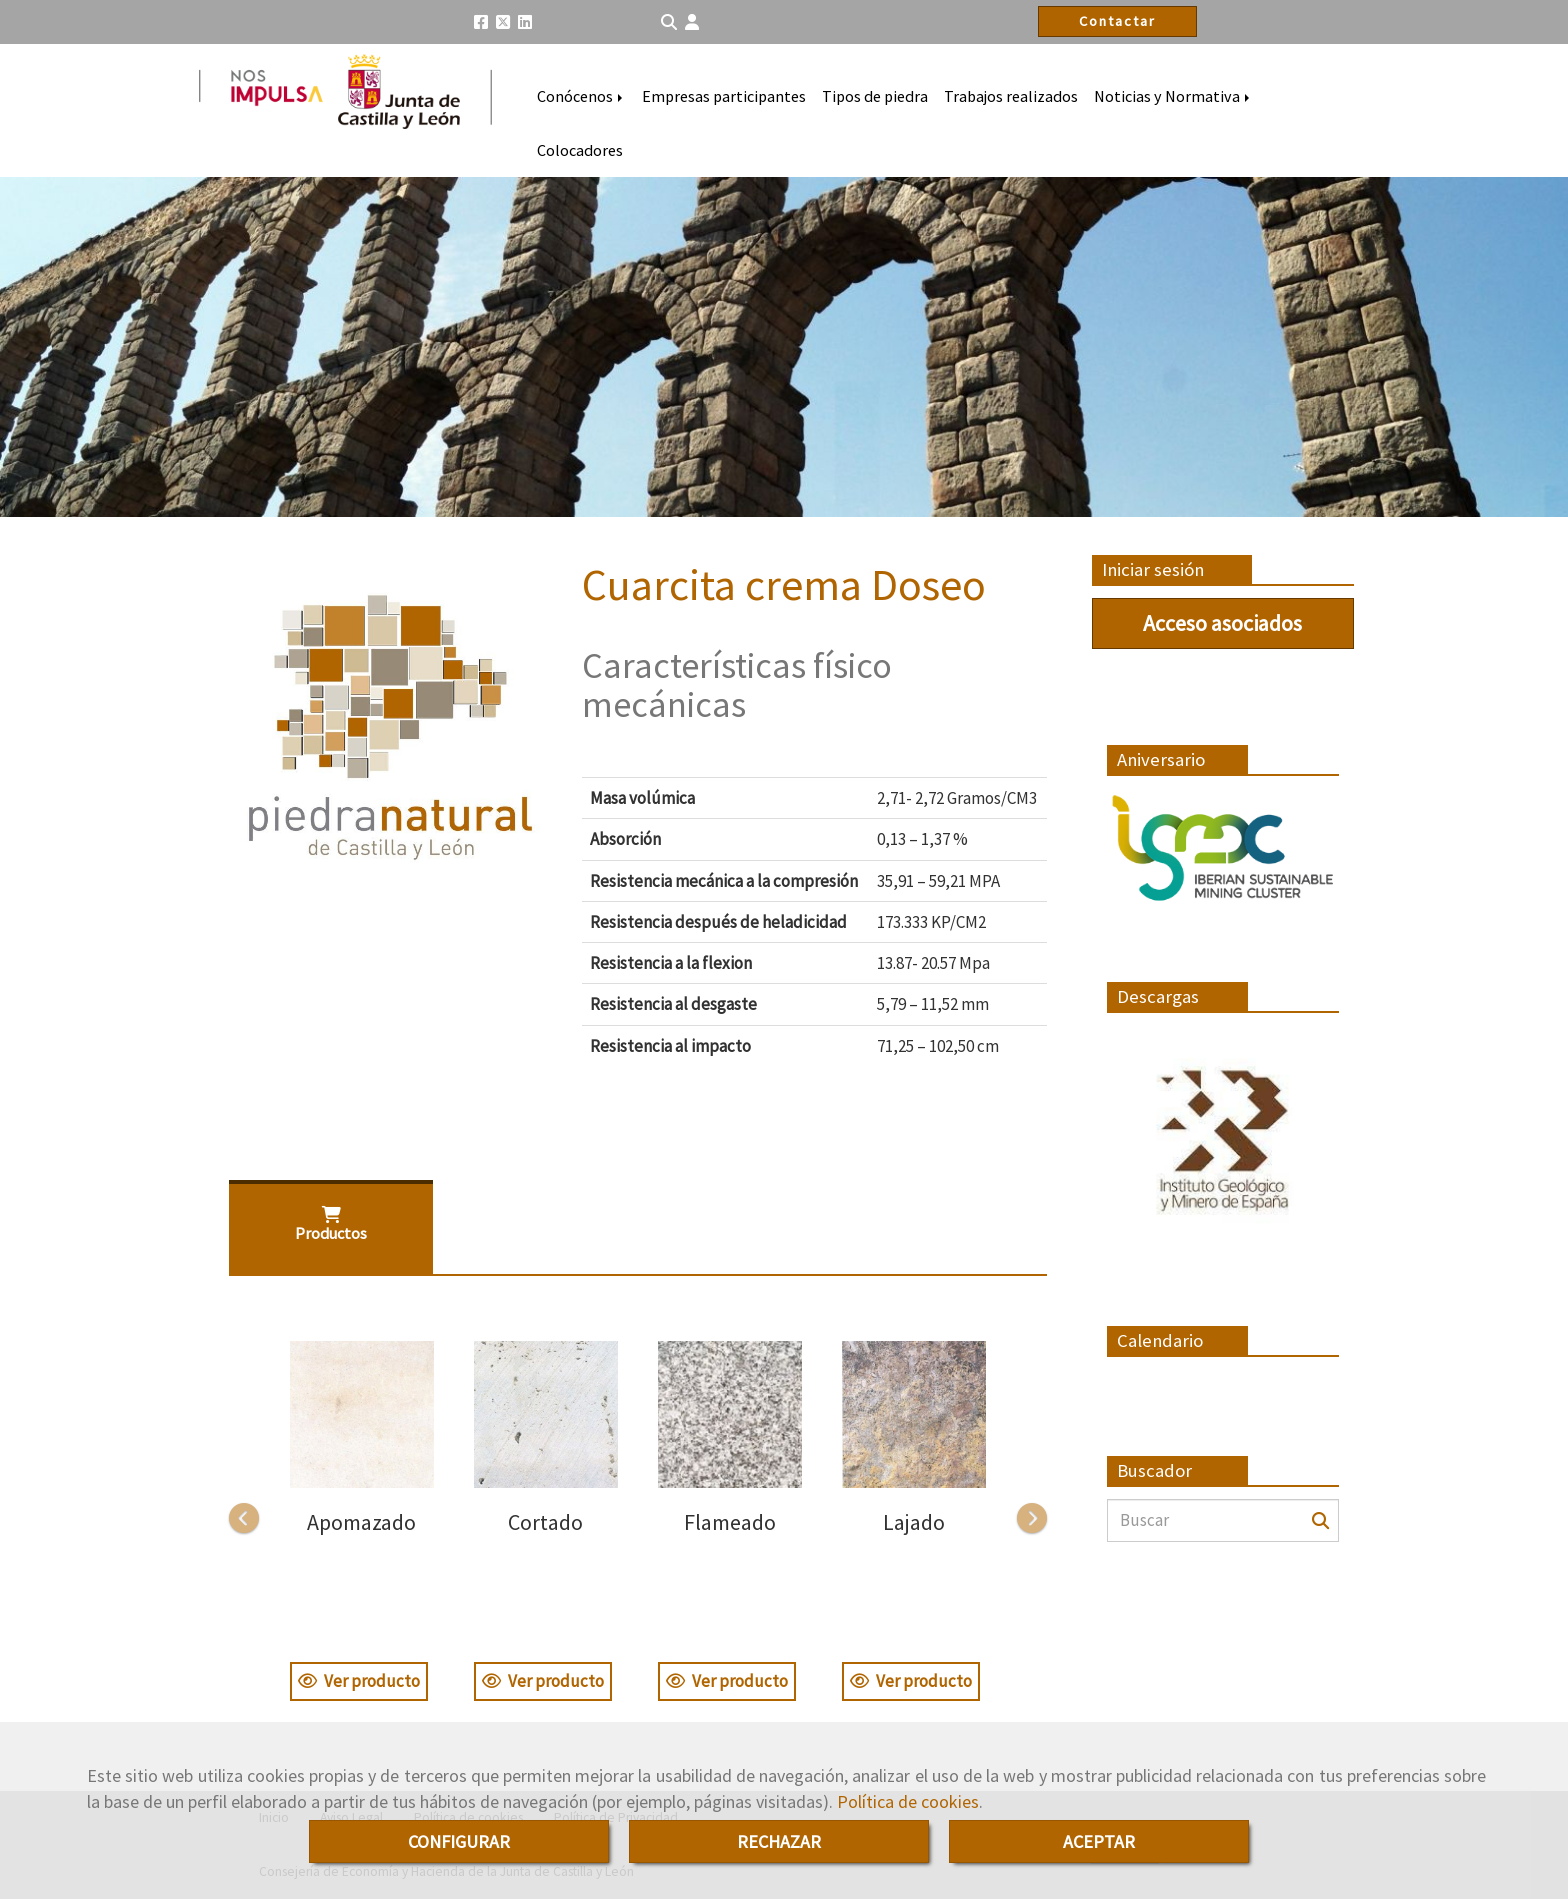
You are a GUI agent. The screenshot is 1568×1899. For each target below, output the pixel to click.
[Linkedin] (525, 22)
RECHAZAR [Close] (779, 1841)
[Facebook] (481, 22)
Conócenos (581, 96)
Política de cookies (908, 1801)
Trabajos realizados (1011, 96)
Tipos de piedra (875, 96)
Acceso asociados (1222, 623)
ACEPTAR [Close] (1099, 1841)
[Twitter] (503, 22)
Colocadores (580, 150)
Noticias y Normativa (1173, 96)
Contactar (1117, 21)
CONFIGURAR (459, 1841)
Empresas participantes (724, 96)
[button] (692, 22)
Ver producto (359, 1681)
